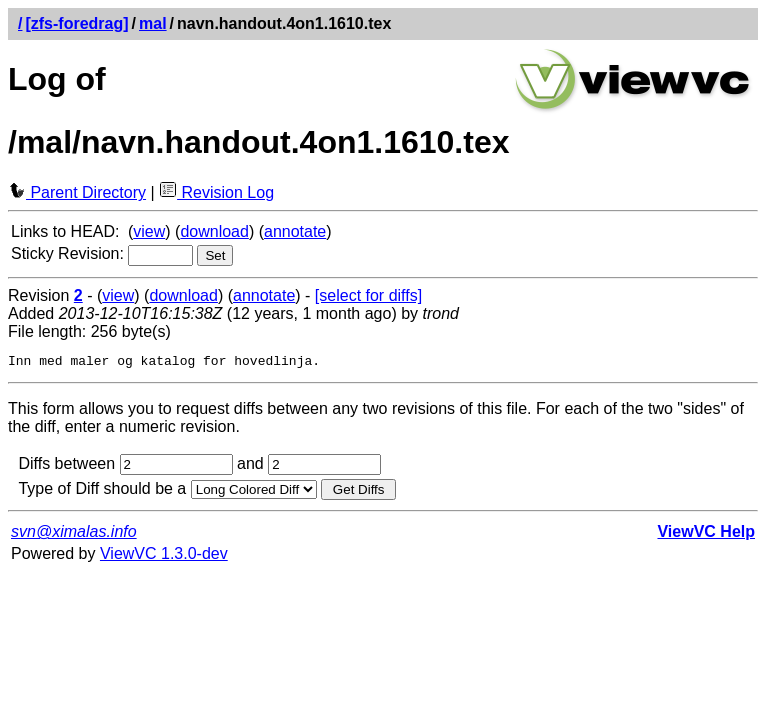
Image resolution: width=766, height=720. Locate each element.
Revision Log (216, 192)
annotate (295, 231)
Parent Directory (77, 192)
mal (153, 23)
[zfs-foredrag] (76, 23)
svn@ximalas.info (74, 534)
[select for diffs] (368, 295)
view (149, 231)
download (214, 231)
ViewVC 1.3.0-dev (164, 556)
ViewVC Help (706, 534)
